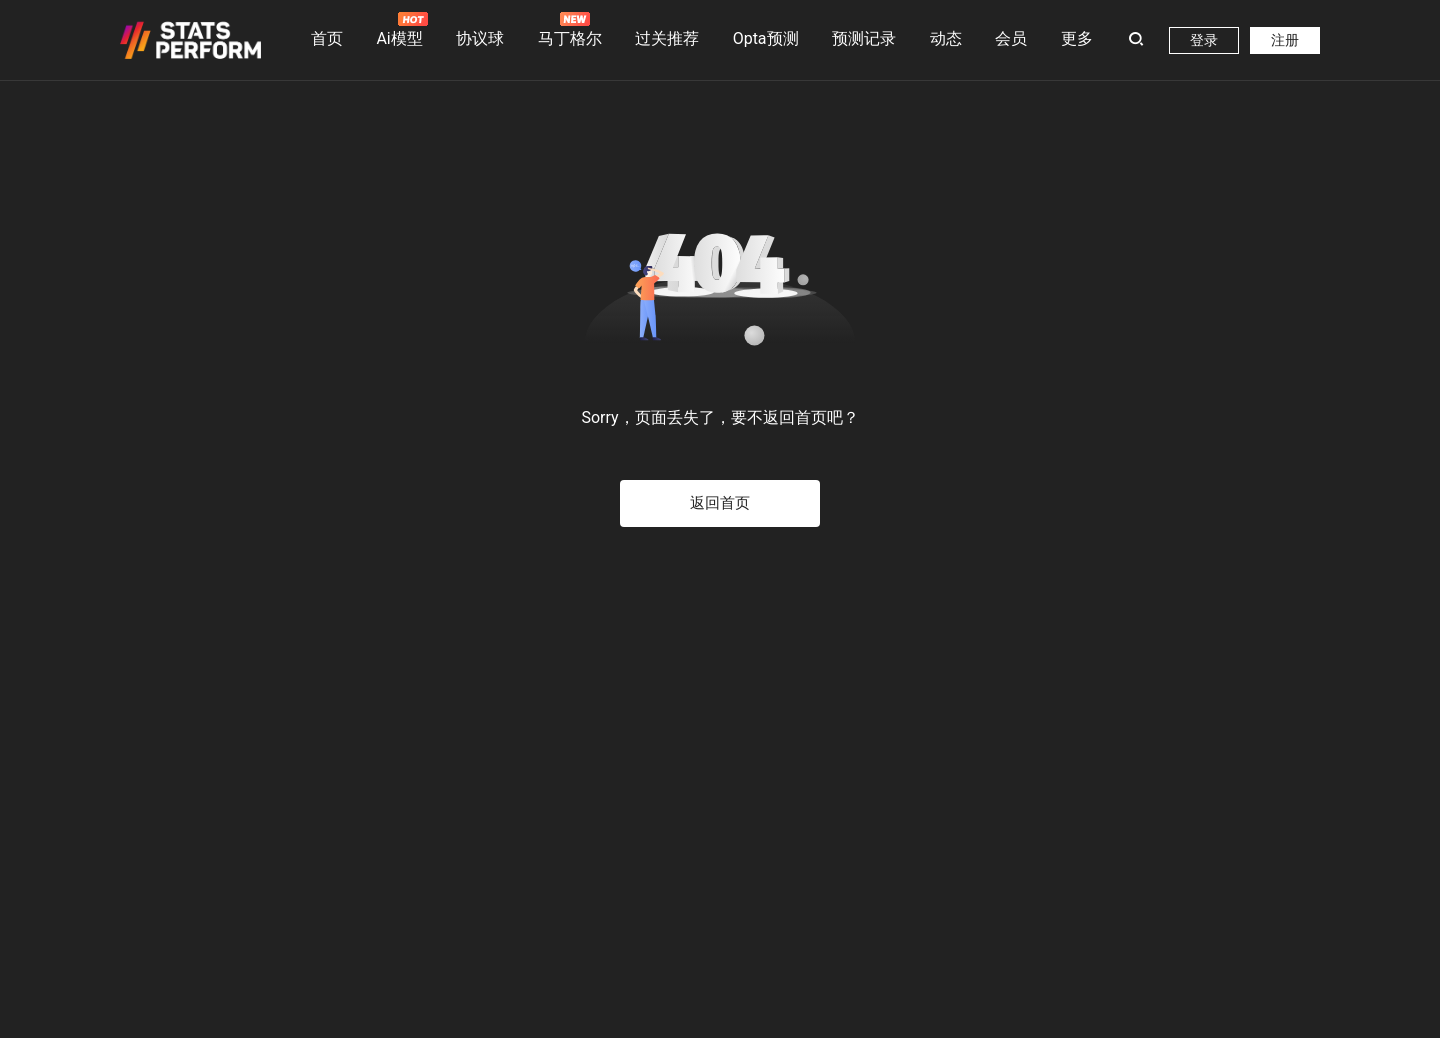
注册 (1285, 40)
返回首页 (720, 503)
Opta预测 (766, 38)
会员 (1011, 38)
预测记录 (864, 38)
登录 (1204, 40)
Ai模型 (399, 30)
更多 (1077, 38)
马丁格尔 (570, 30)
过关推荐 (667, 38)
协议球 (480, 38)
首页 (327, 38)
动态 (946, 38)
